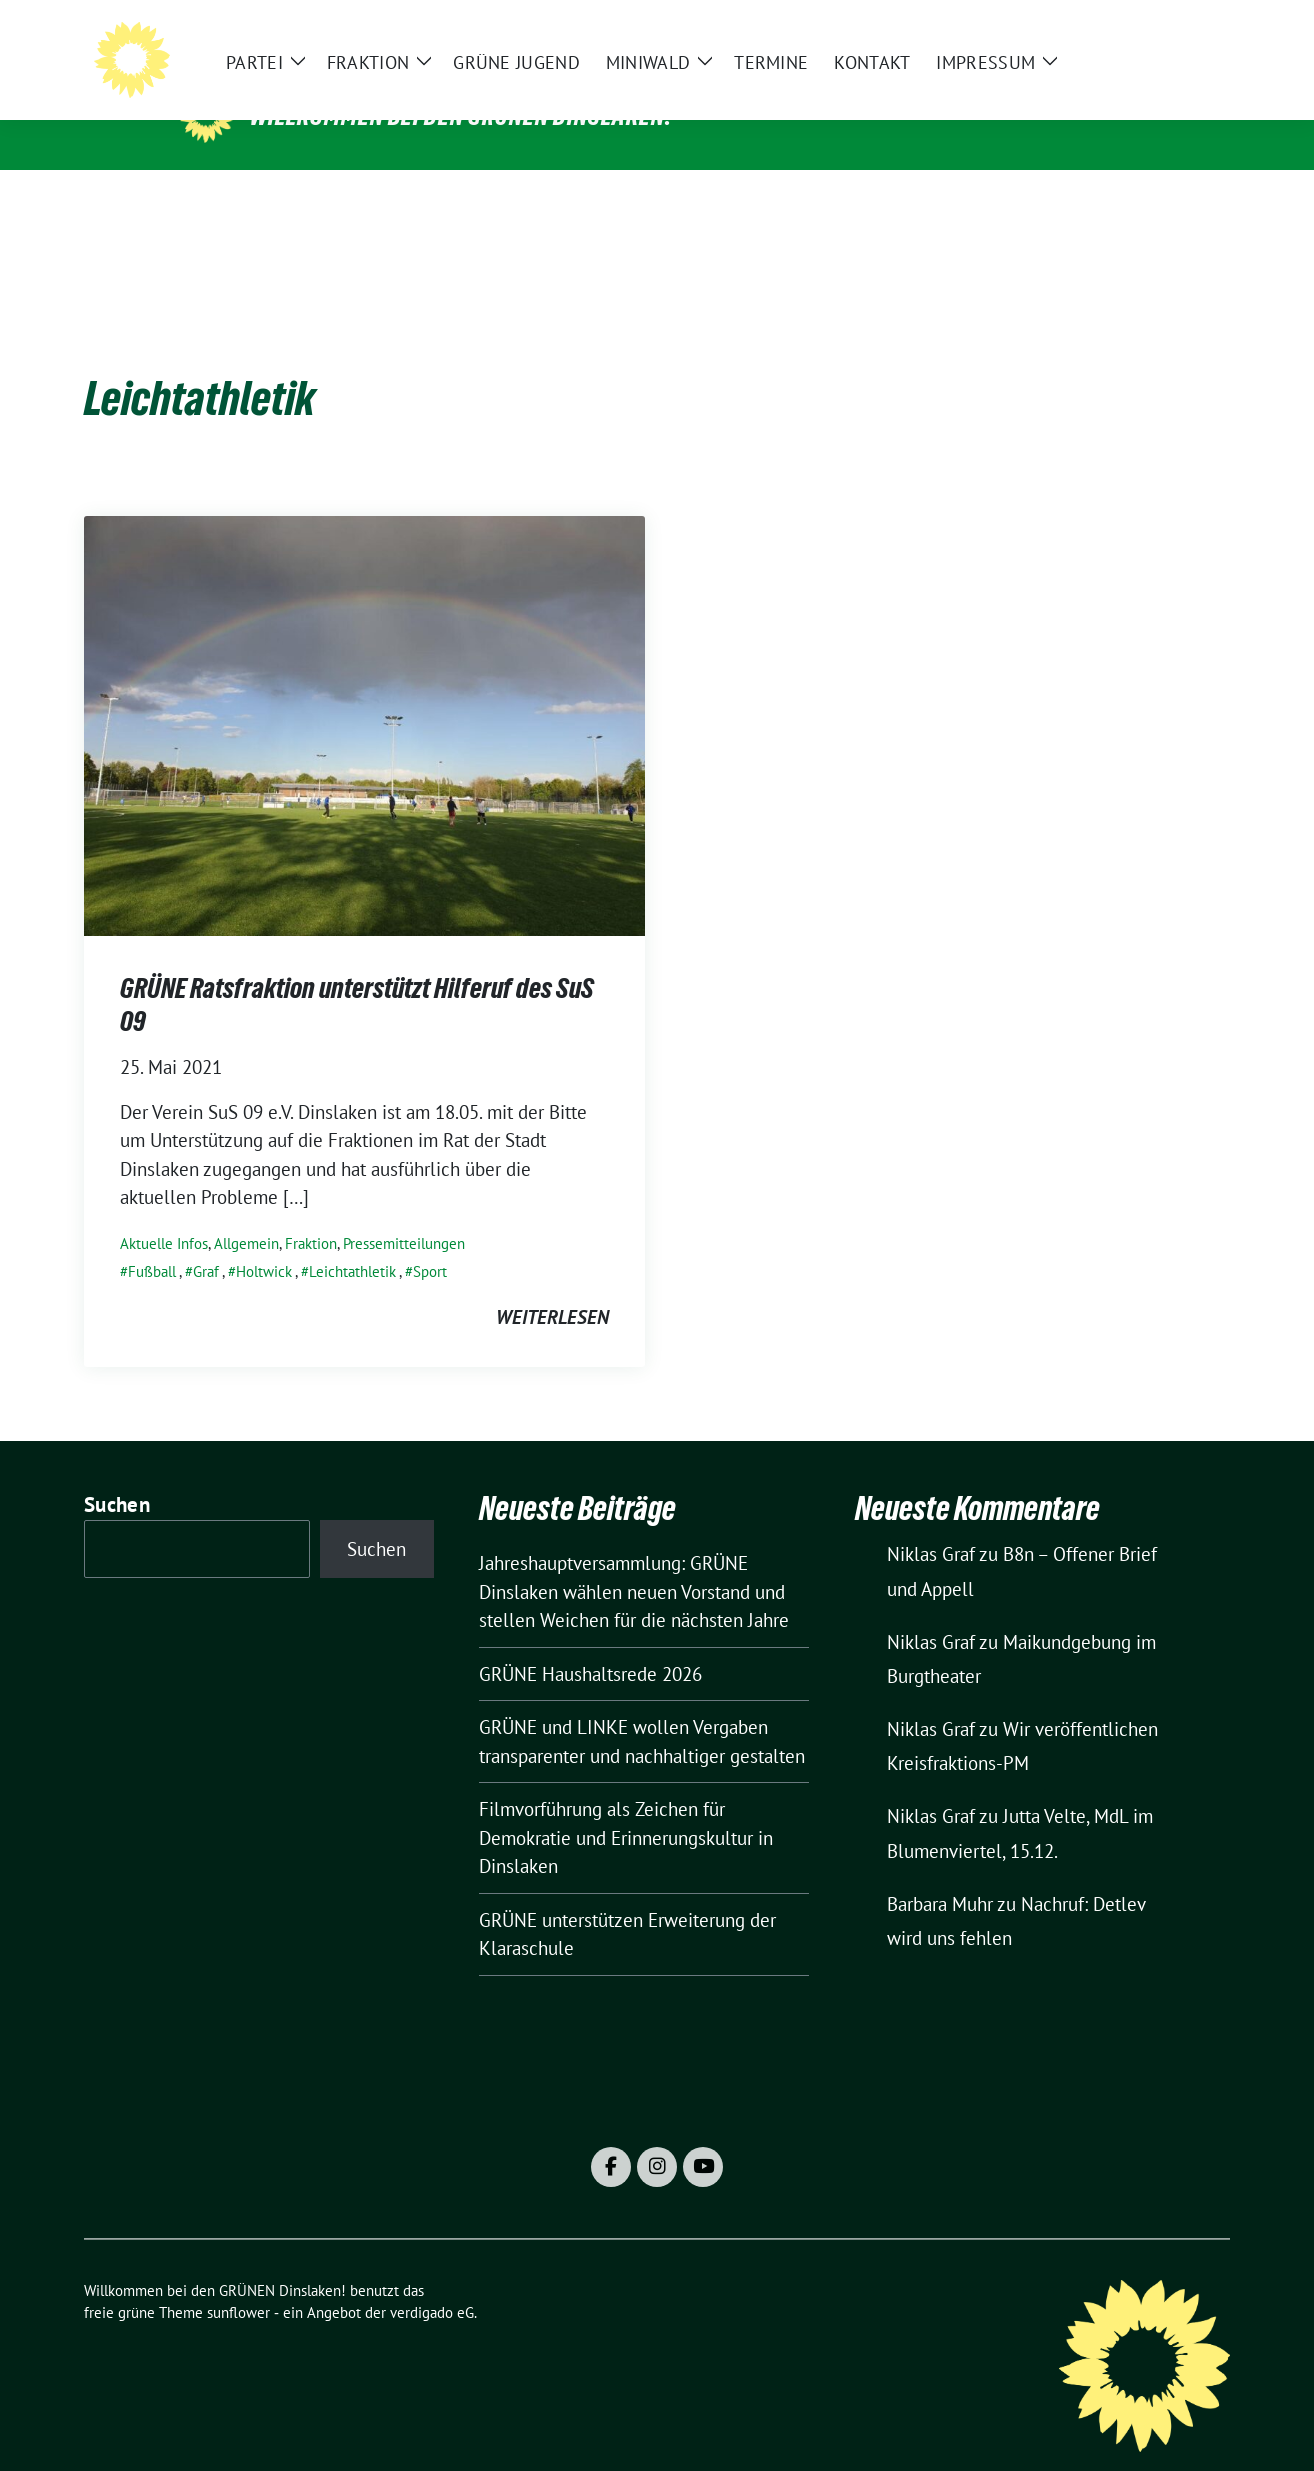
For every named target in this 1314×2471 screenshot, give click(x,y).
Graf (206, 1240)
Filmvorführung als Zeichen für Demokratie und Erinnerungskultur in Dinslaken (626, 1806)
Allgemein (246, 1212)
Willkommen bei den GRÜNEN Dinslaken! (461, 116)
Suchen (117, 1473)
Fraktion (311, 1212)
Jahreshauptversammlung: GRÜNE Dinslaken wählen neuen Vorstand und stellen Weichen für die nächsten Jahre (634, 1560)
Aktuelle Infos (164, 1212)
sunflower (238, 2281)
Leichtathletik (352, 1240)
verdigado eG (432, 2281)
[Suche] (1166, 30)
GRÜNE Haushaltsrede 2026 (590, 1643)
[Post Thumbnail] (364, 693)
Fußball (152, 1240)
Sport (430, 1240)
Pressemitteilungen (404, 1212)
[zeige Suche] (1194, 30)
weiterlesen (552, 1286)
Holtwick (264, 1240)
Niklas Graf (931, 1523)
